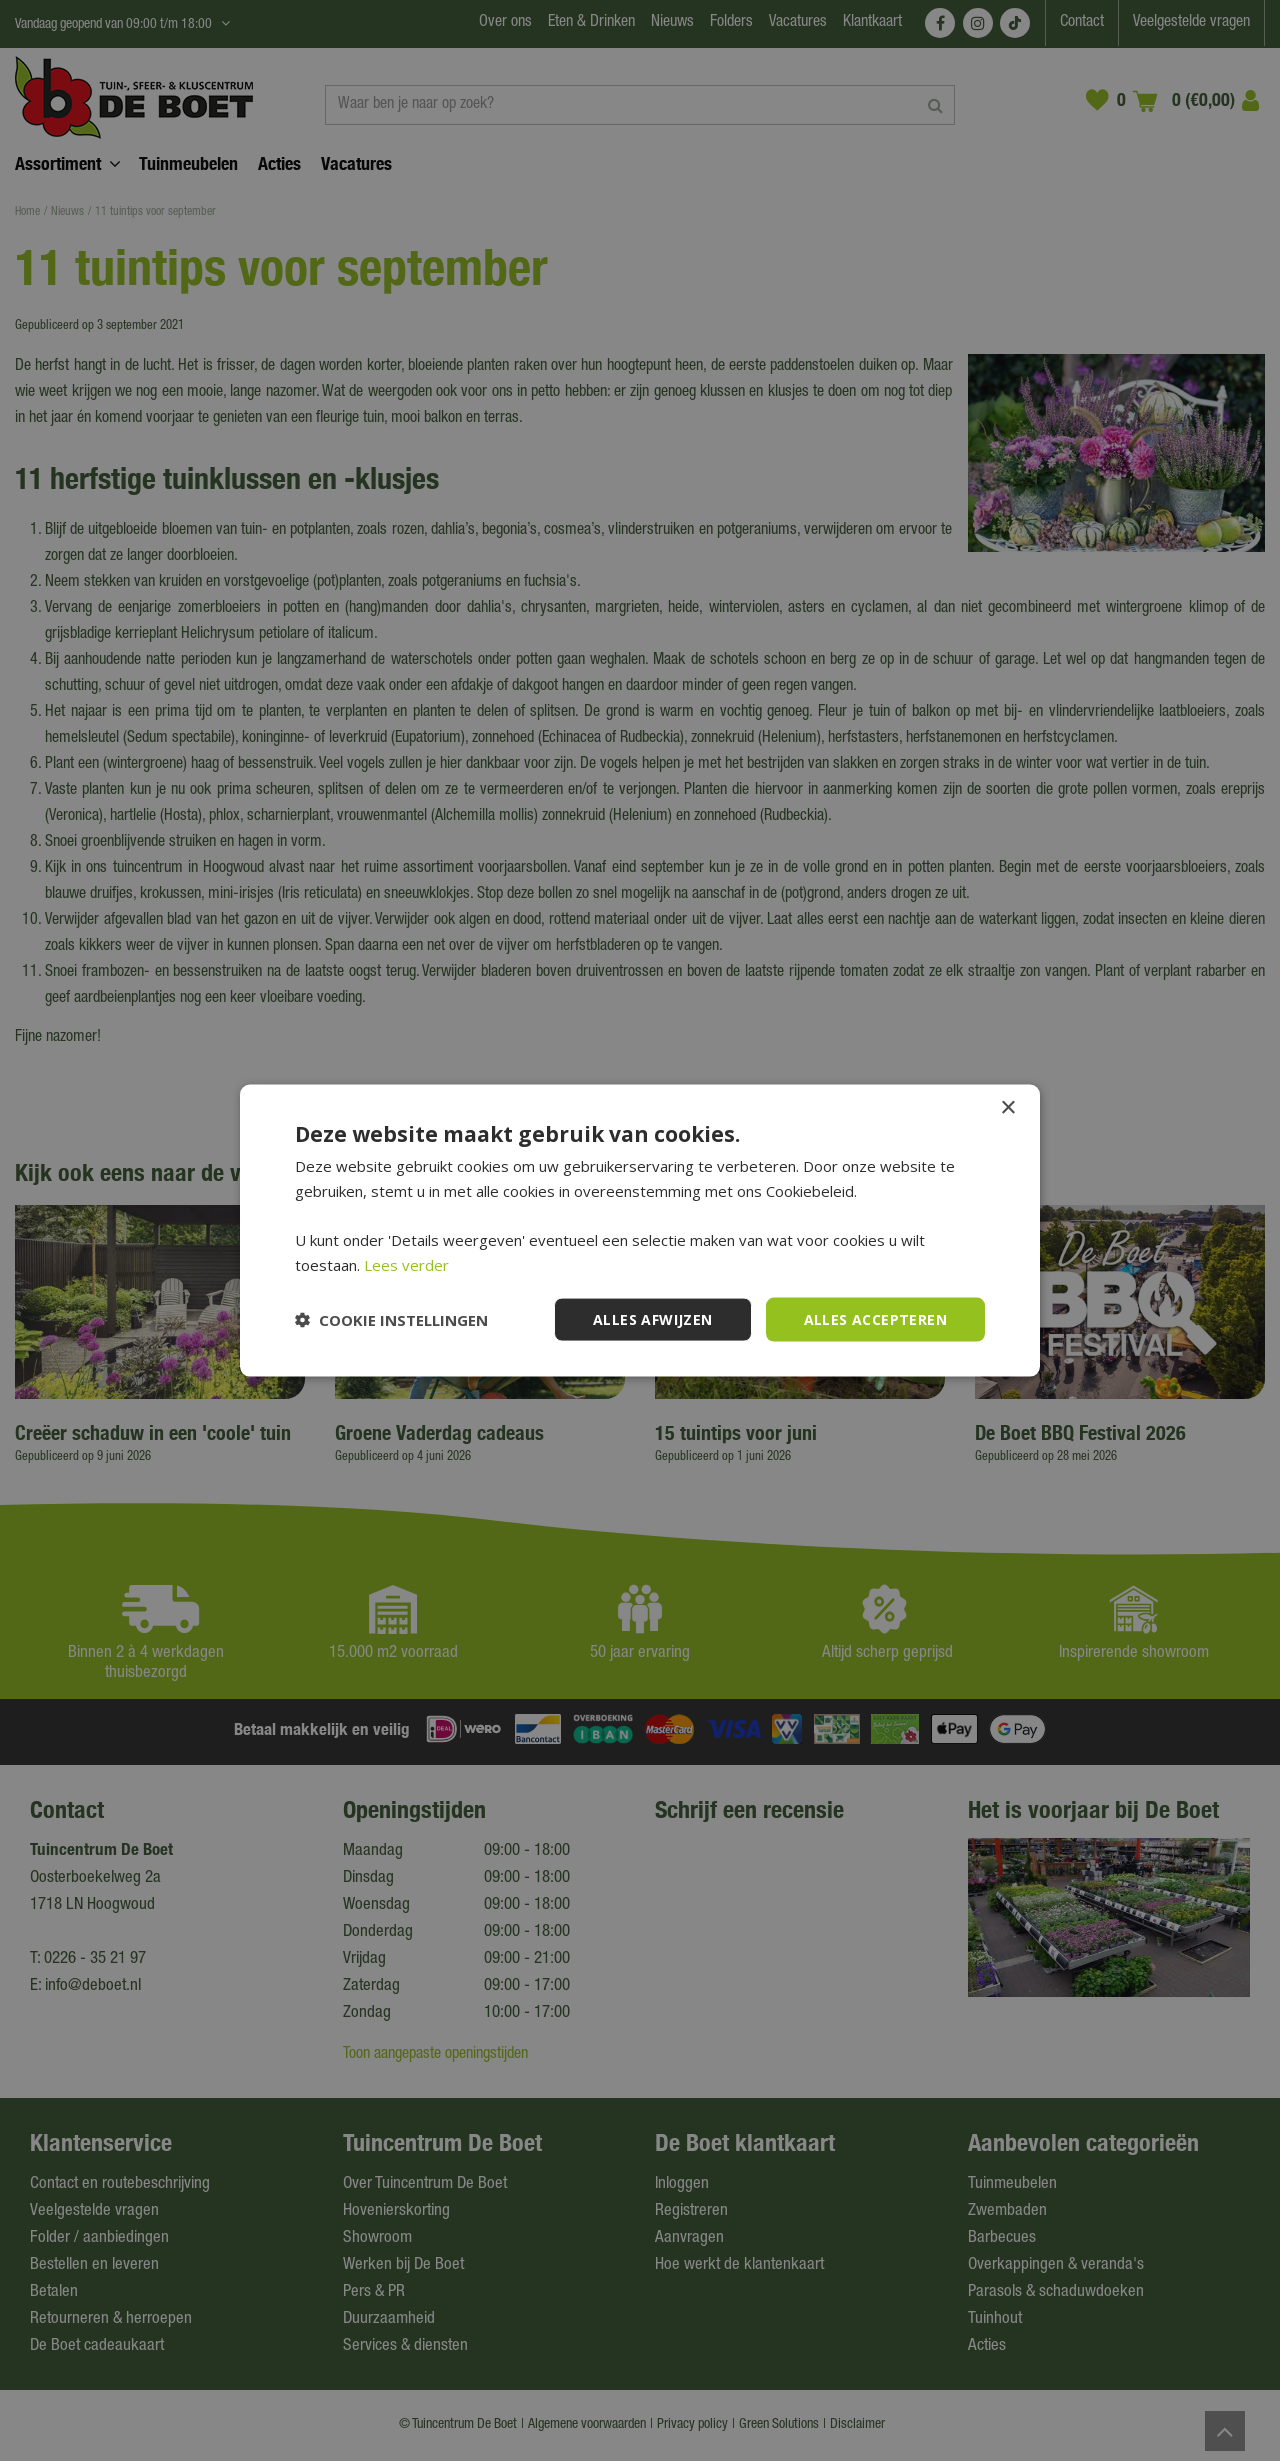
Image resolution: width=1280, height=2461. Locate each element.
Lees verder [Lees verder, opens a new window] (406, 1264)
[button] (391, 1320)
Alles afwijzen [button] (653, 1318)
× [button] (1007, 1107)
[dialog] (640, 1230)
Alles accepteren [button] (875, 1318)
